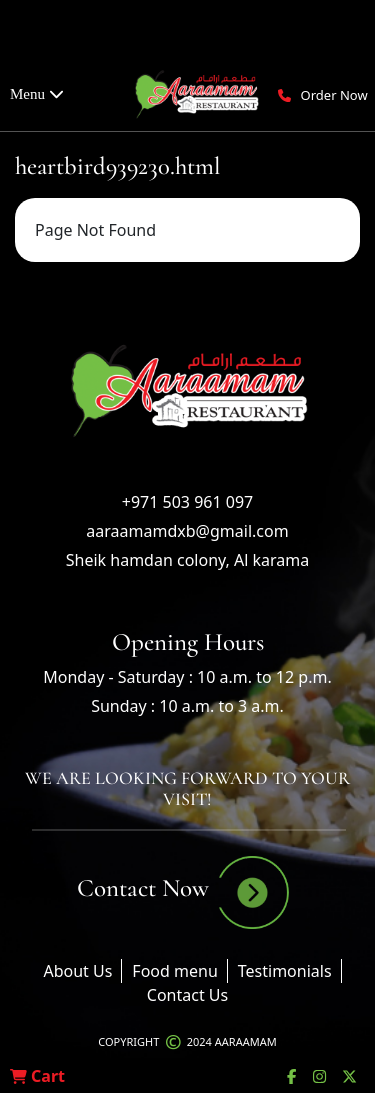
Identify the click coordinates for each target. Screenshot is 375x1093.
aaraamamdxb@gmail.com (187, 531)
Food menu (174, 971)
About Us (77, 971)
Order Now (334, 95)
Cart (37, 1076)
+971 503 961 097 (187, 502)
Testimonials (285, 971)
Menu (37, 94)
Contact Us (187, 995)
